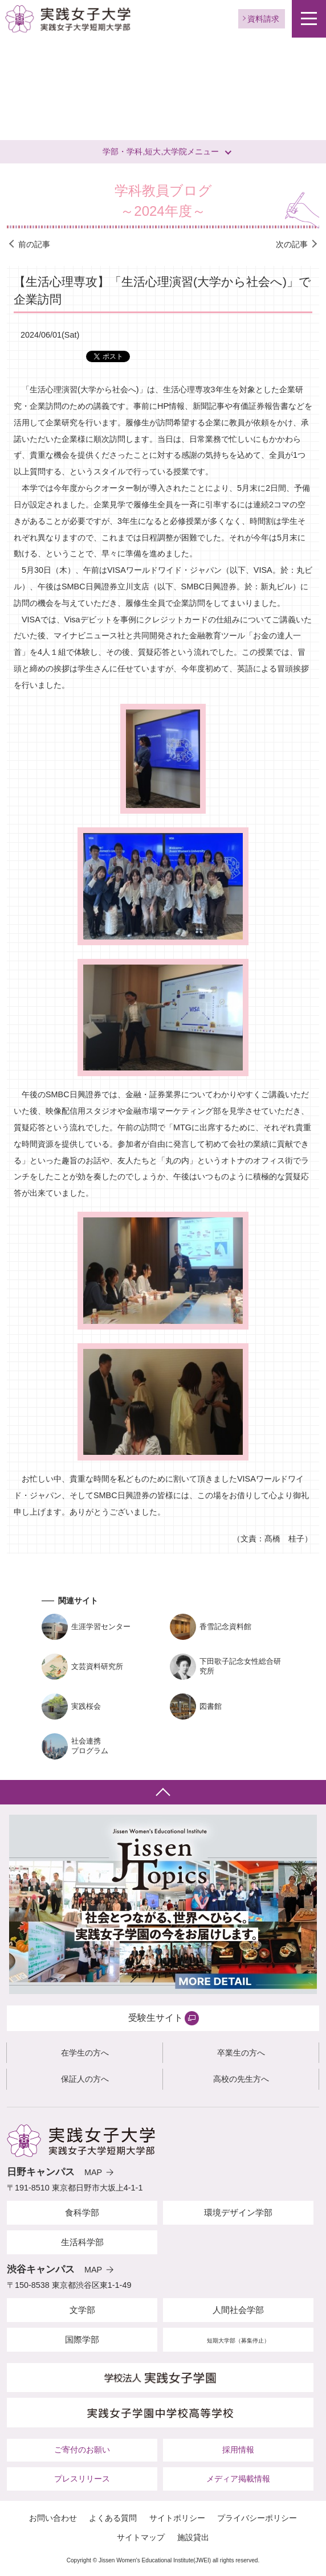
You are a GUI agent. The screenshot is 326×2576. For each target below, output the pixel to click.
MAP (93, 2172)
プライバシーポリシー (257, 2517)
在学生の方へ (85, 2052)
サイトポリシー (177, 2517)
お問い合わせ (53, 2517)
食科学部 (82, 2212)
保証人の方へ (85, 2078)
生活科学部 (82, 2242)
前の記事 (34, 244)
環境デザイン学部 (238, 2212)
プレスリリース (82, 2478)
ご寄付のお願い (82, 2449)
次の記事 (292, 244)
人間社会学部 (238, 2310)
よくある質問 (113, 2517)
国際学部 (82, 2339)
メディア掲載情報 (238, 2478)
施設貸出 (193, 2537)
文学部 (82, 2310)
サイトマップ (141, 2537)
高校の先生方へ (241, 2078)
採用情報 (238, 2449)
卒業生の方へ (241, 2052)
